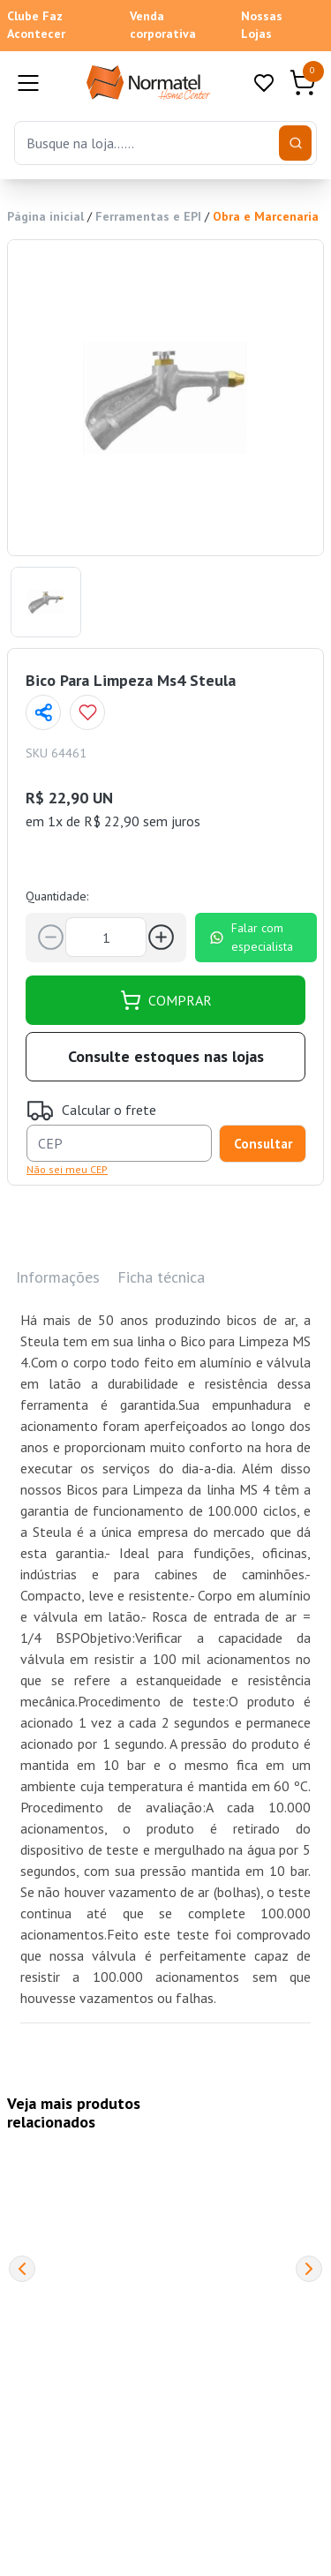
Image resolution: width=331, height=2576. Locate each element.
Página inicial (45, 216)
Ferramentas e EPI (148, 216)
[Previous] (22, 2269)
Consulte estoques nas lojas (166, 1056)
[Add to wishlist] (87, 712)
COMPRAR (166, 1000)
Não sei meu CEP (67, 1169)
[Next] (309, 2269)
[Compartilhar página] (43, 712)
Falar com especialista (251, 937)
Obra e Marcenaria (266, 216)
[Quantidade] (106, 937)
